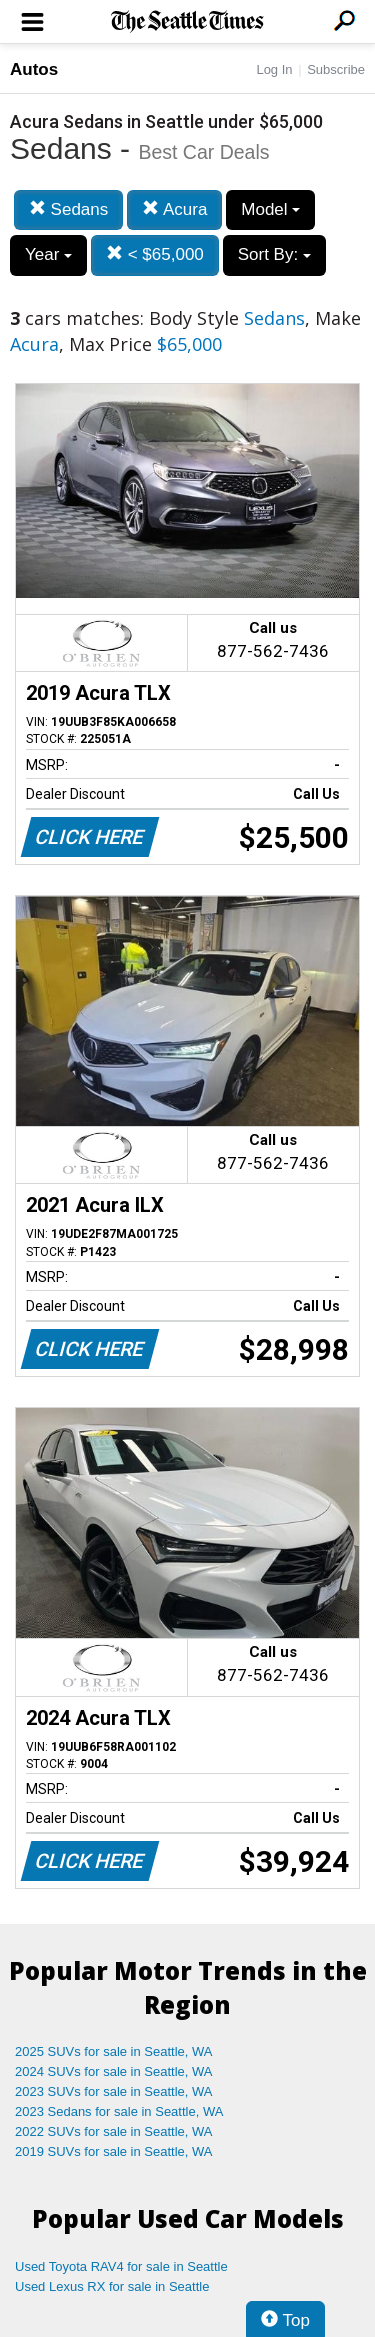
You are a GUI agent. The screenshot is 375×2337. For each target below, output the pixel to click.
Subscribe (336, 69)
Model (270, 209)
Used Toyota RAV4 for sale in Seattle (121, 2266)
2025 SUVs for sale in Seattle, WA (114, 2051)
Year (48, 254)
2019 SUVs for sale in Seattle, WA (114, 2151)
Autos (34, 69)
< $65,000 (155, 254)
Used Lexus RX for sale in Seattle (112, 2286)
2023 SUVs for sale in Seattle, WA (114, 2091)
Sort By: (274, 254)
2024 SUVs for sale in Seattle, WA (114, 2071)
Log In (274, 69)
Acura (174, 209)
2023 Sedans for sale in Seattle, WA (119, 2111)
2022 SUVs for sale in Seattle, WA (114, 2131)
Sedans (68, 209)
